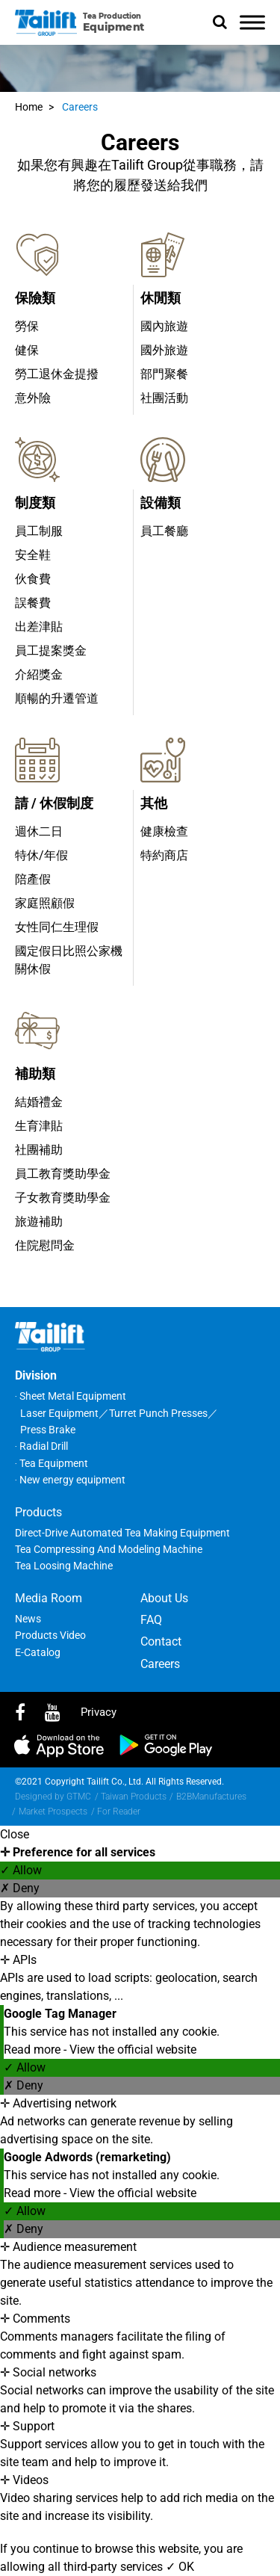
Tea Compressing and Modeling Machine (108, 1549)
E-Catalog (37, 1652)
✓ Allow (21, 1870)
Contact (160, 1641)
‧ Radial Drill (41, 1446)
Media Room (48, 1598)
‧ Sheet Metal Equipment (70, 1396)
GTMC (78, 1796)
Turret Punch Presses (158, 1413)
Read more (33, 2049)
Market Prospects (53, 1811)
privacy (98, 1712)
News (28, 1619)
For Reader (118, 1811)
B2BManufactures (211, 1796)
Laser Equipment (59, 1413)
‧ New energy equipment (70, 1480)
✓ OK (180, 2567)
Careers (80, 107)
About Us (164, 1598)
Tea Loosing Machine (64, 1566)
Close (14, 1834)
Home (29, 107)
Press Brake (47, 1430)
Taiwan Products (134, 1796)
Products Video (50, 1635)
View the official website (132, 2049)
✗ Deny (20, 1888)
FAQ (151, 1620)
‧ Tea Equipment (51, 1463)
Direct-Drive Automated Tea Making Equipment (122, 1533)
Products (38, 1512)
